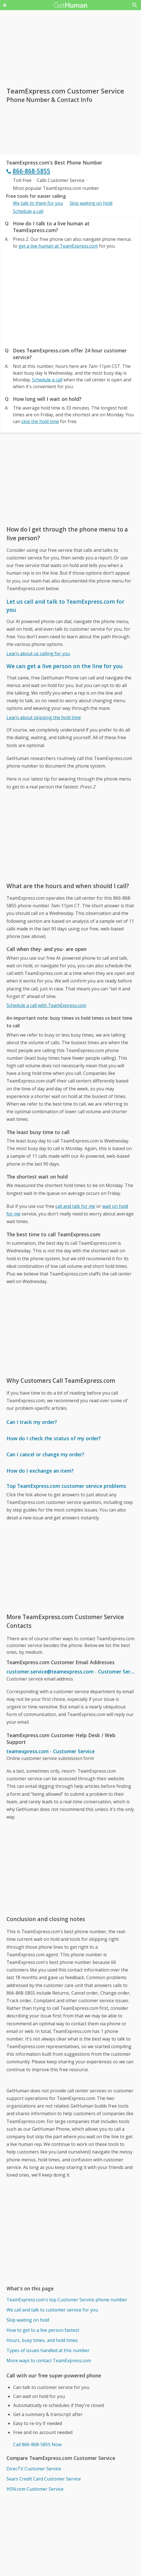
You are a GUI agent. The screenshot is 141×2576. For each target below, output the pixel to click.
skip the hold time (40, 421)
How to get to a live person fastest (42, 2330)
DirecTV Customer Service (33, 2469)
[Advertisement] (70, 297)
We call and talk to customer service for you (52, 2310)
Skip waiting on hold (91, 203)
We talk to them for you (38, 203)
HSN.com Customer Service (34, 2489)
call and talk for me (75, 1206)
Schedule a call (28, 211)
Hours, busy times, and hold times (42, 2340)
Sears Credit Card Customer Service (43, 2479)
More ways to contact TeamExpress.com (48, 2360)
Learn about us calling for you (38, 653)
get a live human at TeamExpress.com (58, 246)
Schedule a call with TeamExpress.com (46, 1005)
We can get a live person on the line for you (64, 666)
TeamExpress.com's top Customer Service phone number (66, 2300)
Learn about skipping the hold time (43, 717)
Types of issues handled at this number (48, 2350)
